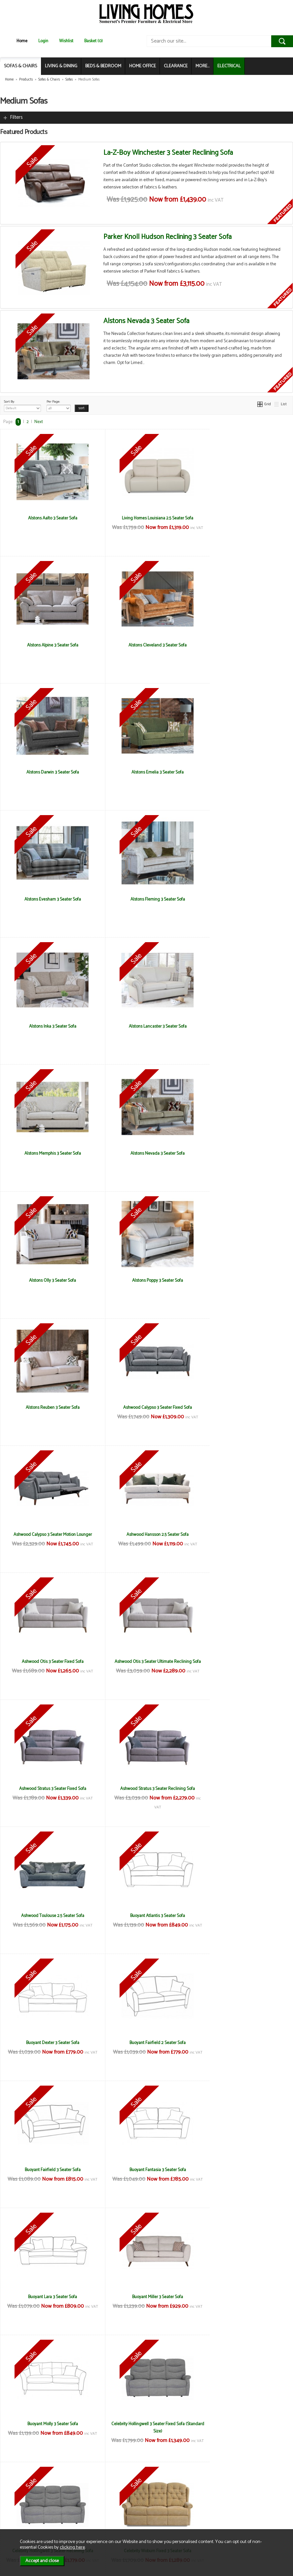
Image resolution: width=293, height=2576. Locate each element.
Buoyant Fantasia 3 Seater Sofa (48, 1661)
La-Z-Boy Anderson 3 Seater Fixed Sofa (244, 1915)
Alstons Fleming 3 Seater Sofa (146, 772)
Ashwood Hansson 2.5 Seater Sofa (244, 1153)
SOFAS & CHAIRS (20, 66)
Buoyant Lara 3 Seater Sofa (146, 1661)
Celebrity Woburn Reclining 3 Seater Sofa (146, 1915)
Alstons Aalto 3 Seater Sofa (48, 518)
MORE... (202, 66)
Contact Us (20, 2510)
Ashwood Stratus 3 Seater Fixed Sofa (244, 1280)
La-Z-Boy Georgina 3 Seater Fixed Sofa (244, 2042)
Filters (16, 117)
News (15, 2496)
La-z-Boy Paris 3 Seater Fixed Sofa (146, 2169)
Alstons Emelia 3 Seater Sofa (244, 645)
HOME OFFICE (142, 66)
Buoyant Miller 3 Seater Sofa (244, 1661)
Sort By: (22, 405)
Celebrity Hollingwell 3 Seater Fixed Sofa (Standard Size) (146, 1792)
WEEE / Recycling (96, 2517)
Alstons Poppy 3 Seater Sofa (146, 1026)
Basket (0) (93, 41)
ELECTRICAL (229, 66)
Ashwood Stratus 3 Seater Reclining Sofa (49, 1407)
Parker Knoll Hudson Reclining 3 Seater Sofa (167, 237)
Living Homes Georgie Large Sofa (146, 2423)
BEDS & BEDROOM (103, 66)
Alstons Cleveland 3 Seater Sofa (49, 645)
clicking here (72, 2547)
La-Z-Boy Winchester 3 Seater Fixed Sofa (49, 2296)
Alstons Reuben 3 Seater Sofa (244, 1026)
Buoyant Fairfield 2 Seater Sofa (146, 1534)
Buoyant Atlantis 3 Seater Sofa (244, 1407)
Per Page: (59, 405)
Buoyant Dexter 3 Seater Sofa (48, 1534)
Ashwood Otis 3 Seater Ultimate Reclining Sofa (146, 1284)
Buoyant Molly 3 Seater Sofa (48, 1788)
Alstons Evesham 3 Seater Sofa (48, 772)
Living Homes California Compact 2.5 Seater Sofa (49, 2427)
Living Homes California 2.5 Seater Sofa (244, 2296)
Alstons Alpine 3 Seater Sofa (244, 518)
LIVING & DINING (61, 66)
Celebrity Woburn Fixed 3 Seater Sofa (49, 1915)
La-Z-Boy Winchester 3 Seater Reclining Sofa (168, 152)
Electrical (18, 2524)
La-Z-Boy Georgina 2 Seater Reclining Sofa (146, 2042)
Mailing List (20, 2517)
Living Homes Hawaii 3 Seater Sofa (244, 2423)
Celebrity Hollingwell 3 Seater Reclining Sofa (244, 1788)
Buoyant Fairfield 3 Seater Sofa (244, 1534)
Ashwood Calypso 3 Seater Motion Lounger (146, 1153)
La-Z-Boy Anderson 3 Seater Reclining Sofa (49, 2042)
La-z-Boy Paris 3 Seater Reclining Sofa (244, 2169)
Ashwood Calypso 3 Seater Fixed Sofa (49, 1153)
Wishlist (66, 41)
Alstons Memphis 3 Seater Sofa (146, 899)
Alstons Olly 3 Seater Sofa (48, 1026)
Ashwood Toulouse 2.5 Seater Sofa (146, 1407)
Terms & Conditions (99, 2496)
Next (38, 421)
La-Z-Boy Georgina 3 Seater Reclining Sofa (49, 2169)
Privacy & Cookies (97, 2510)
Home (22, 41)
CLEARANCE (176, 66)
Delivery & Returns (97, 2503)
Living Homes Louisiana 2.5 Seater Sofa (146, 518)
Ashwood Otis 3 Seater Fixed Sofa (49, 1280)
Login (43, 41)
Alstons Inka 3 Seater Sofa (244, 772)
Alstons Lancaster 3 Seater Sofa (49, 899)
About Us (18, 2503)
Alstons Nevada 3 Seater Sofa (146, 321)
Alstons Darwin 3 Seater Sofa (146, 645)
